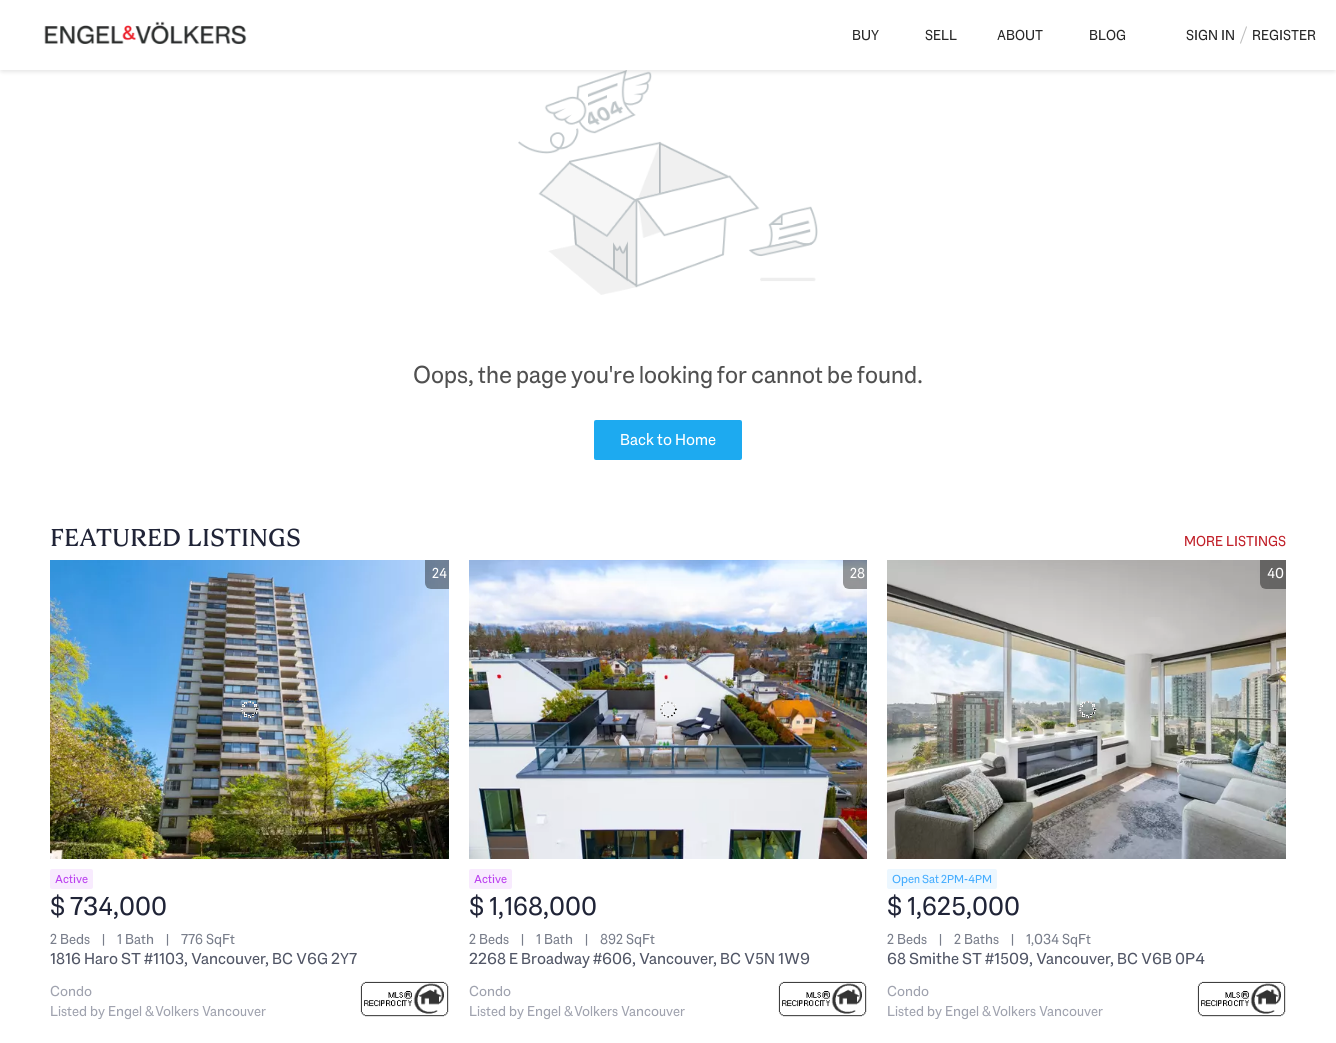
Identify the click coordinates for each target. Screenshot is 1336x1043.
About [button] (1020, 35)
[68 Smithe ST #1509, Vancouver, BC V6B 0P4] (1086, 709)
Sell (941, 35)
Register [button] (1284, 35)
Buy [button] (865, 35)
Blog (1107, 35)
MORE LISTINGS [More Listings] (1235, 541)
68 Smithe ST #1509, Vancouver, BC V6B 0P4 (1046, 958)
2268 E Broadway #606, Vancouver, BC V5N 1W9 (639, 958)
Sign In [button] (1210, 35)
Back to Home (668, 439)
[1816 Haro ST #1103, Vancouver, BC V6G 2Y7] (249, 709)
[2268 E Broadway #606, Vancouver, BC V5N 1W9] (668, 709)
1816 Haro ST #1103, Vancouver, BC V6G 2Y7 (203, 958)
